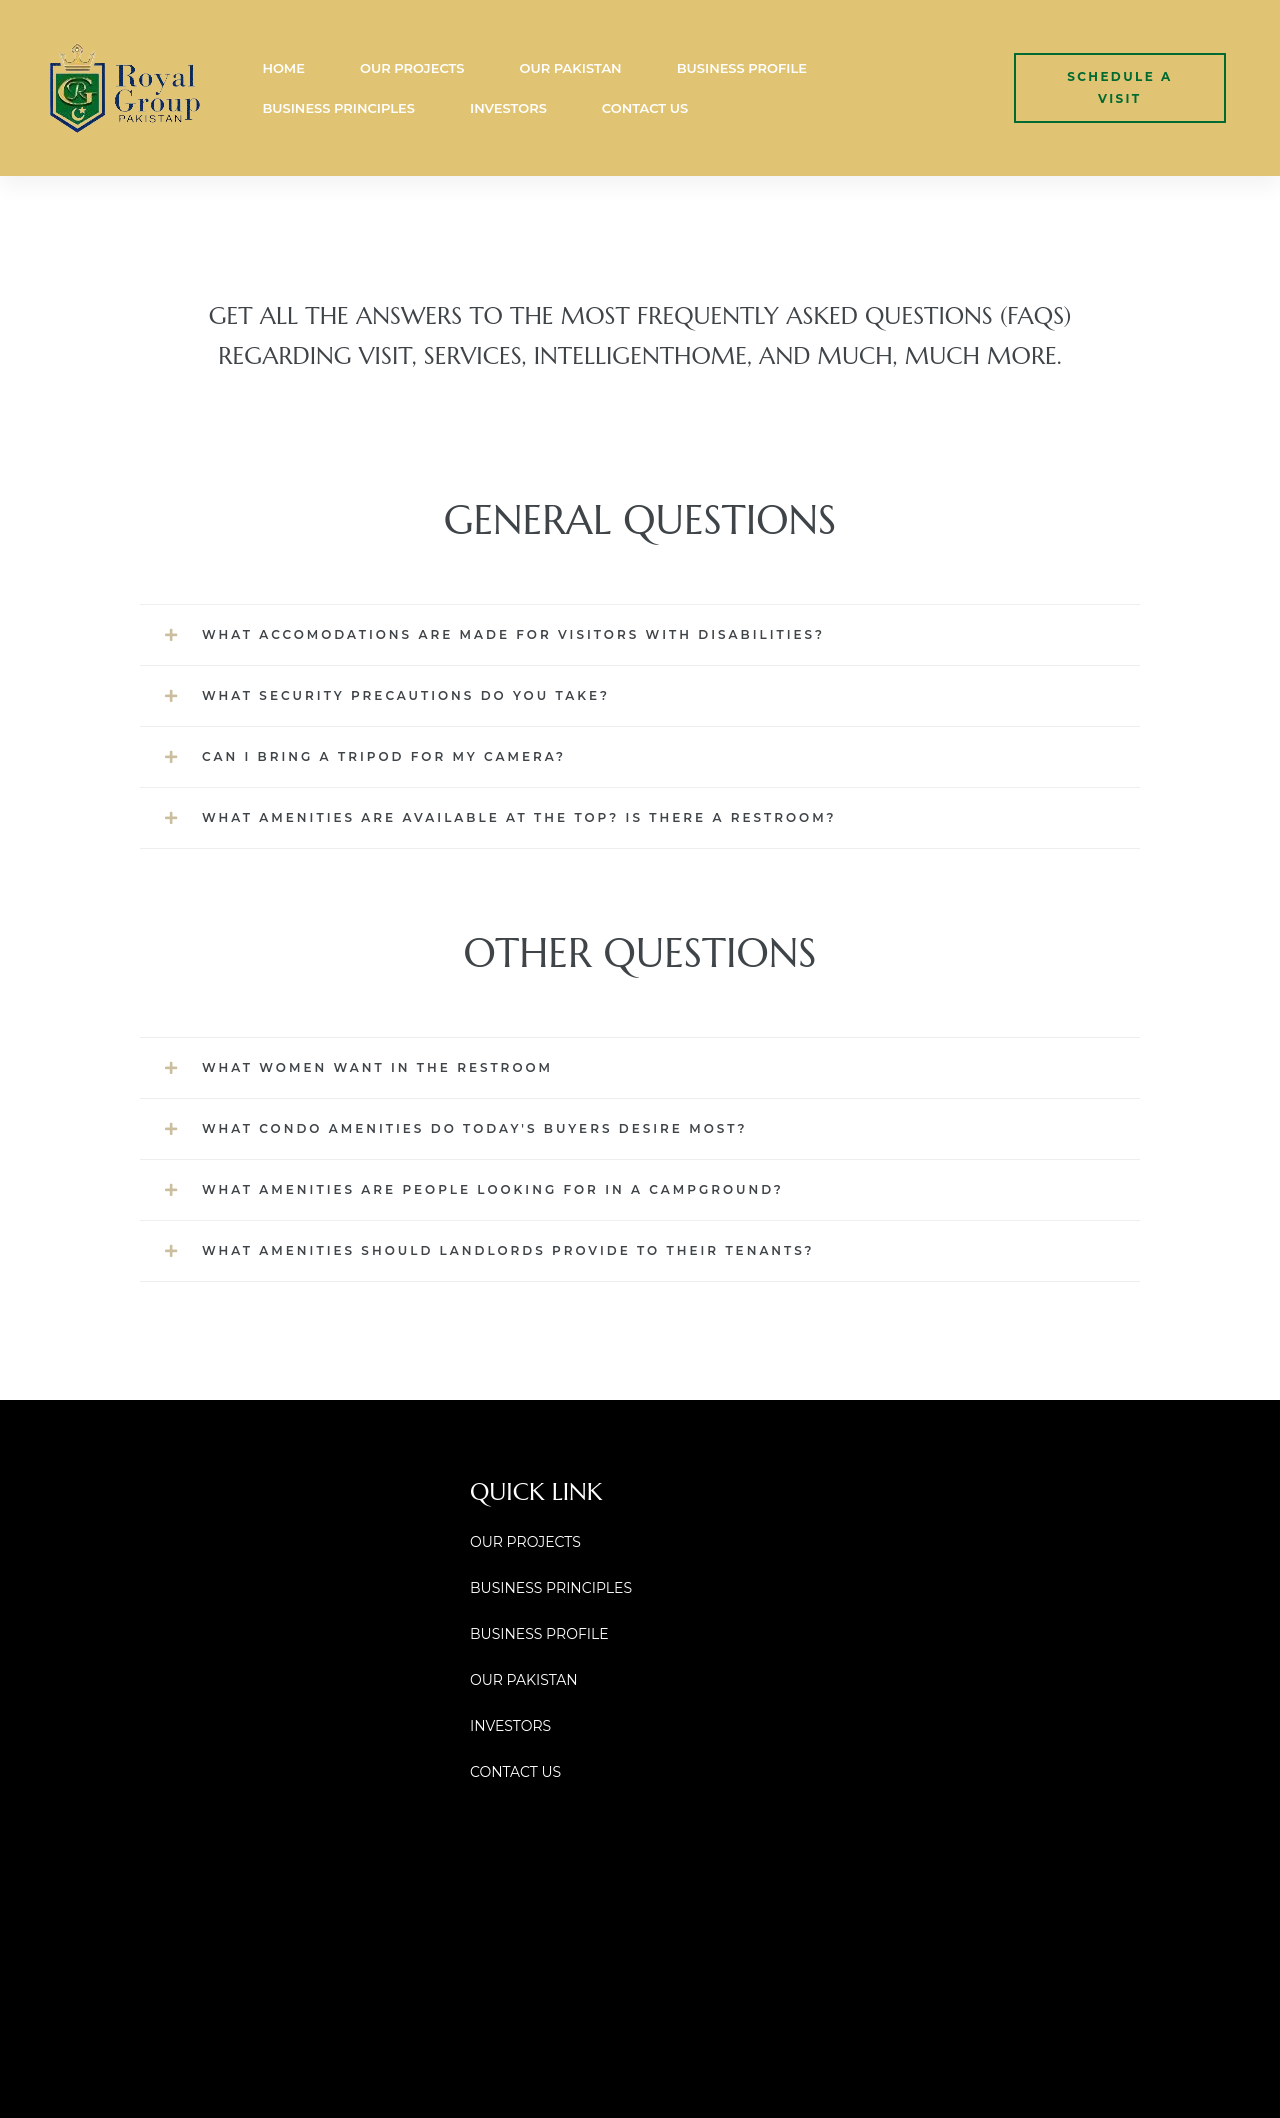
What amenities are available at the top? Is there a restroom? (519, 817)
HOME (283, 68)
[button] (1120, 88)
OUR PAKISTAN (570, 68)
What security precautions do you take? (406, 695)
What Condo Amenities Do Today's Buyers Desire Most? (475, 1128)
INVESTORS (508, 108)
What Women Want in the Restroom (377, 1067)
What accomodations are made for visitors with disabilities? (513, 634)
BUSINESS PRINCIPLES (338, 108)
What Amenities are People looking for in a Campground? (493, 1189)
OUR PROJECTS (412, 68)
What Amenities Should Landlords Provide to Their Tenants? (508, 1250)
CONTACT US (645, 108)
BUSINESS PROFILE (742, 68)
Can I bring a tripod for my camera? (384, 756)
